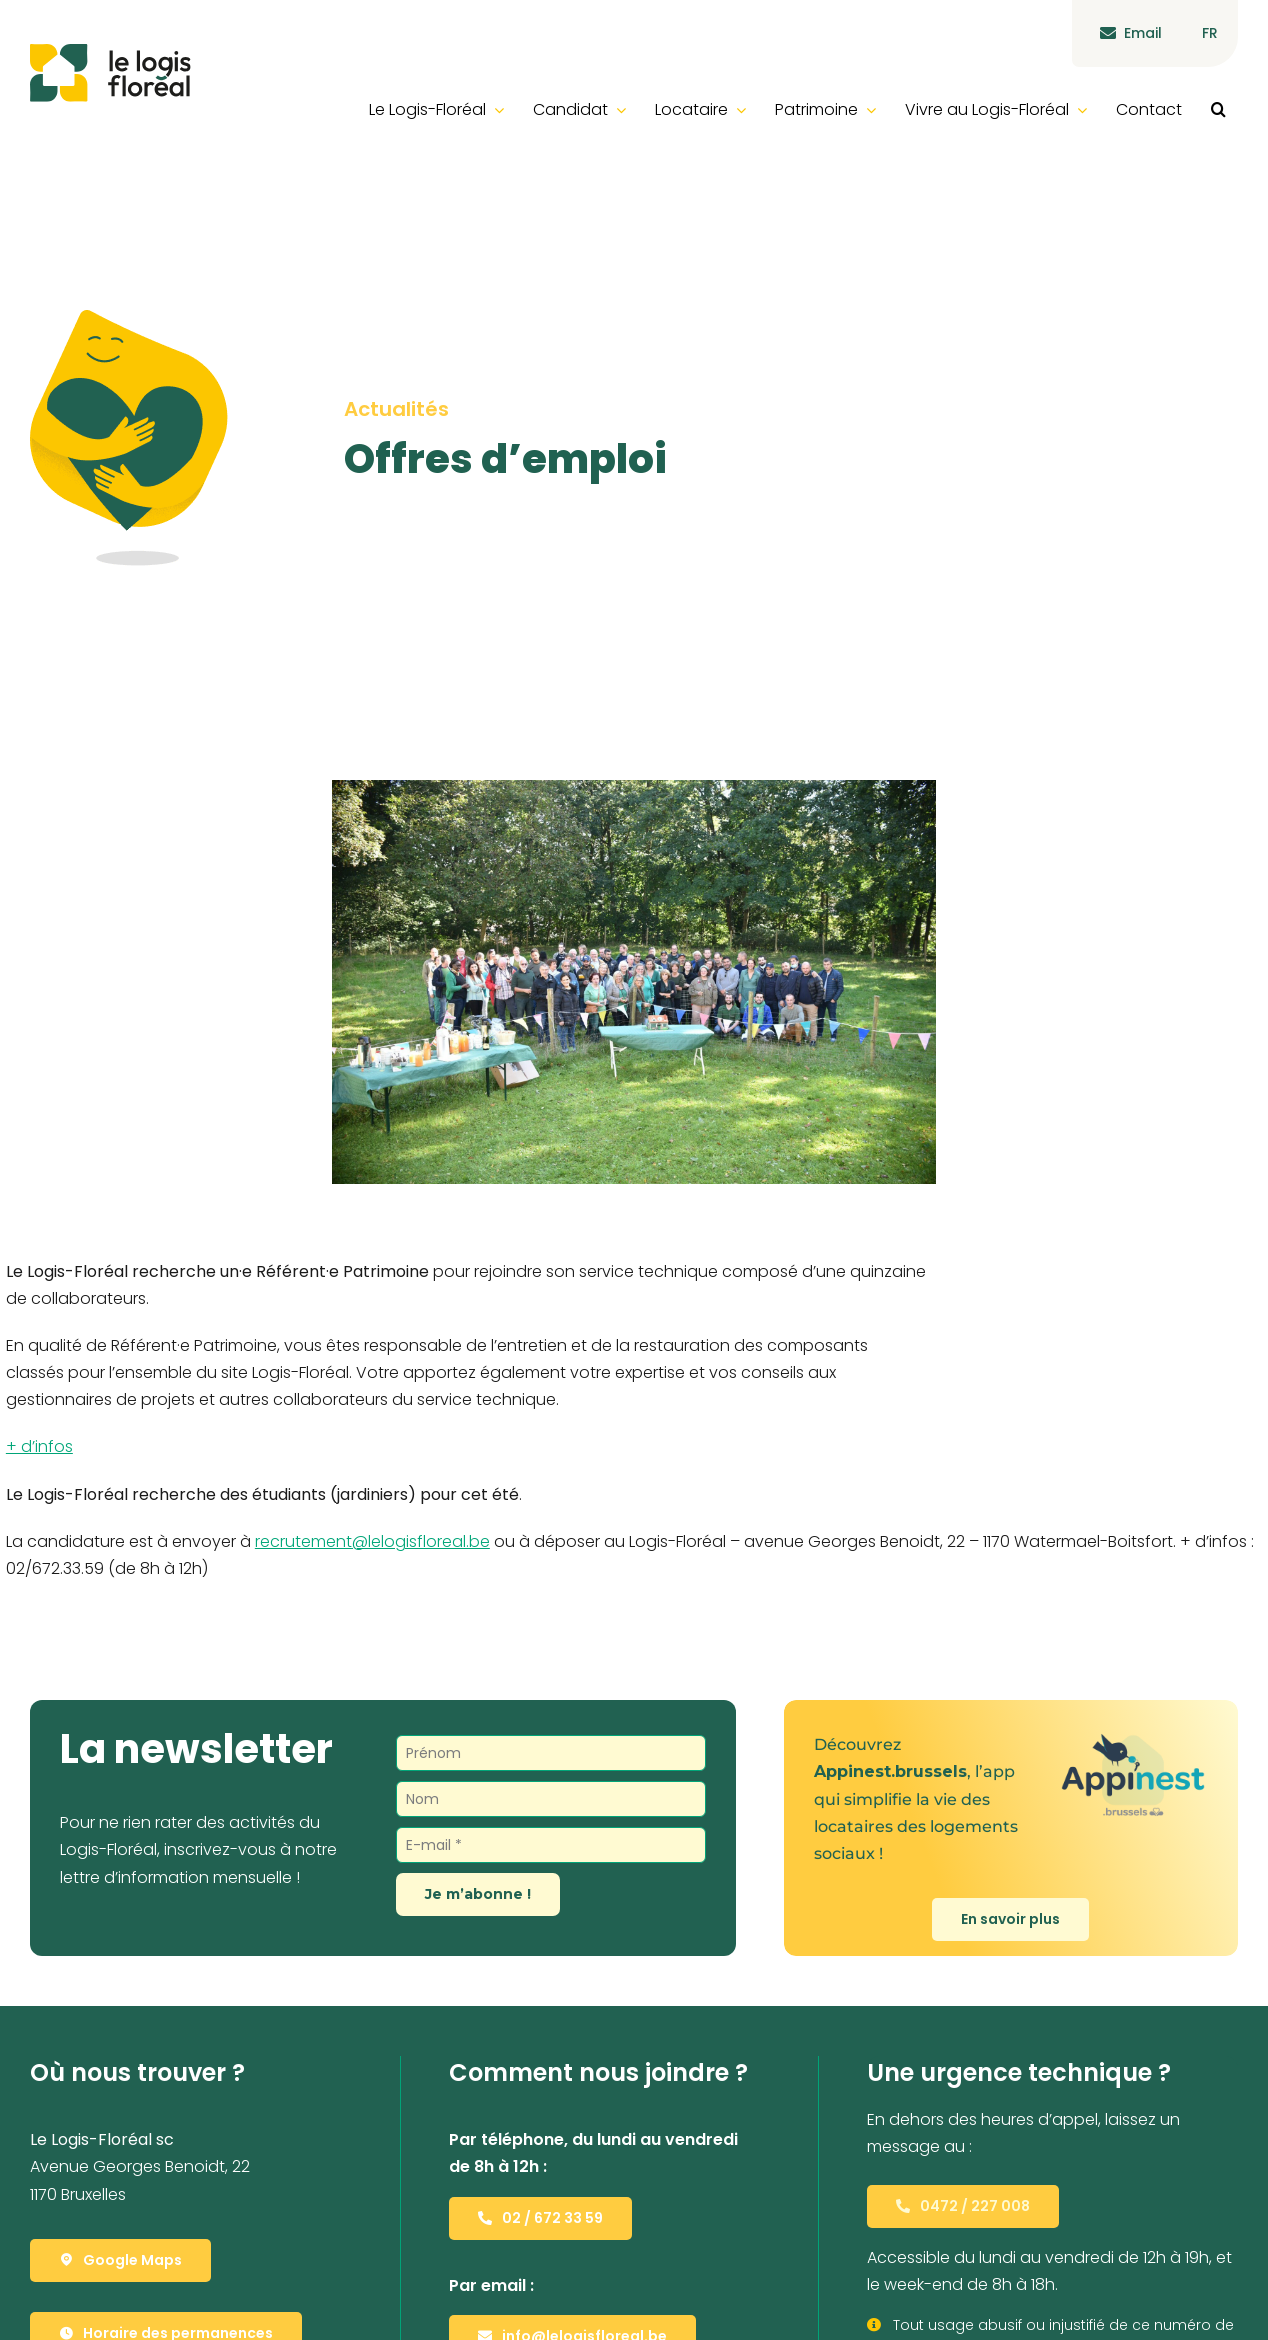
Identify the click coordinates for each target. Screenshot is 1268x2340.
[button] (1218, 109)
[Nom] (551, 1799)
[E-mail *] (551, 1845)
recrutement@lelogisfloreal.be (372, 1541)
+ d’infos (39, 1446)
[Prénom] (551, 1753)
